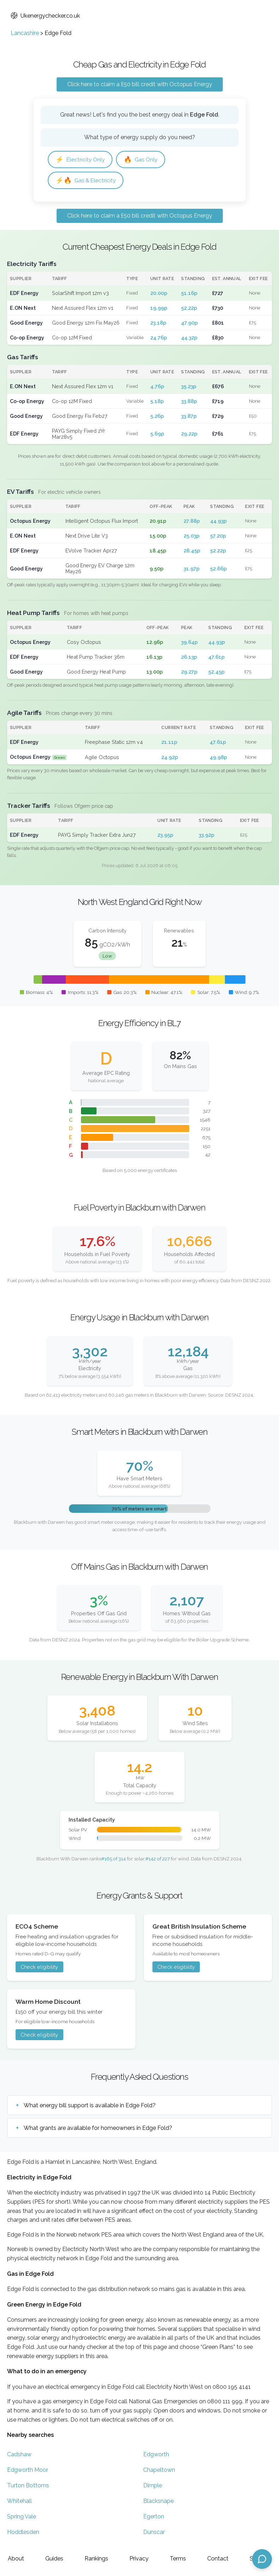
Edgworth (156, 2454)
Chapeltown (159, 2470)
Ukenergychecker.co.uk (45, 15)
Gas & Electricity (86, 180)
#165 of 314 (113, 1858)
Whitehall (19, 2501)
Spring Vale (21, 2516)
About (16, 2558)
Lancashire (25, 33)
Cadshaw (19, 2454)
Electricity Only (80, 159)
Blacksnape (158, 2501)
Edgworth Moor (27, 2470)
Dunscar (154, 2532)
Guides (54, 2558)
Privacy (139, 2558)
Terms (178, 2558)
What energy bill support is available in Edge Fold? (90, 2105)
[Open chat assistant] (262, 2559)
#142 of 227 (157, 1858)
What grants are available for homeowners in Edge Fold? (98, 2128)
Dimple (152, 2485)
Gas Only (140, 159)
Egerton (153, 2516)
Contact (217, 2558)
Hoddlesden (23, 2532)
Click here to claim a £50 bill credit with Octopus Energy (139, 84)
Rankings (96, 2558)
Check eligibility (39, 1967)
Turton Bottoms (28, 2485)
